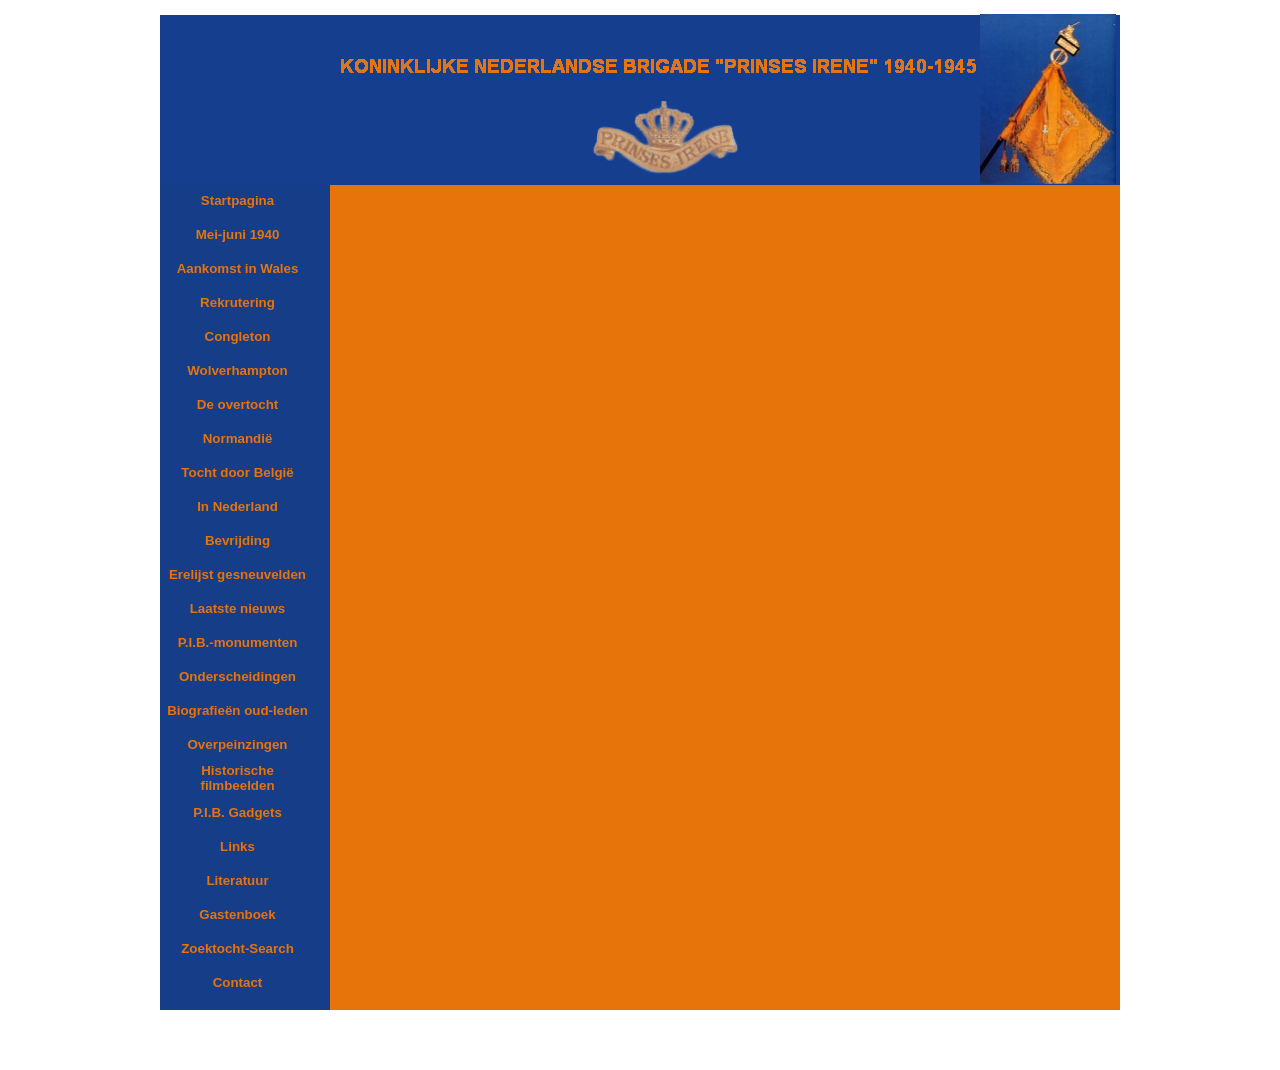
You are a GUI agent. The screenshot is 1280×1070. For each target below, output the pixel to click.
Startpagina (237, 200)
